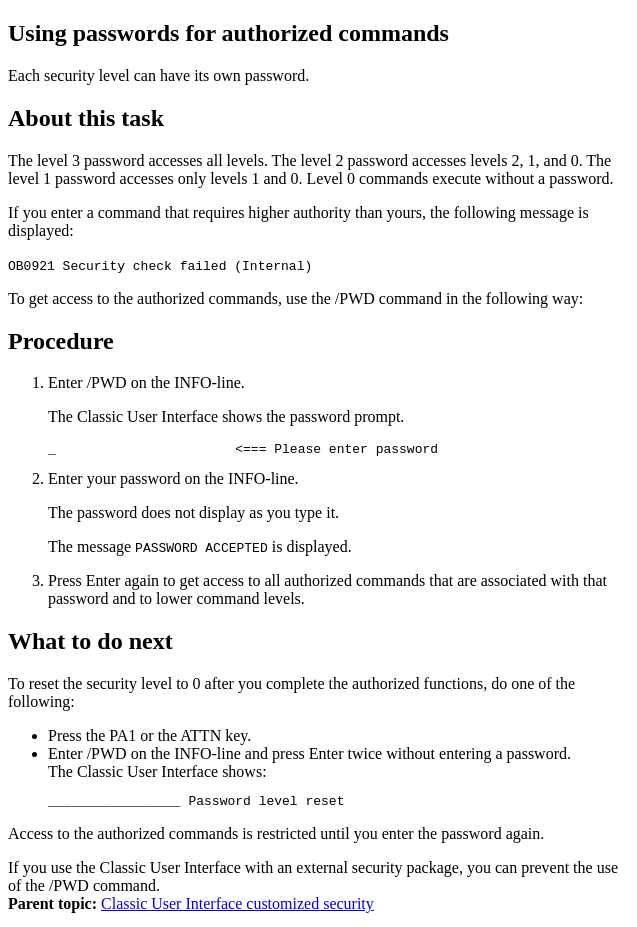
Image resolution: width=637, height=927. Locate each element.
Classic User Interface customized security (237, 909)
